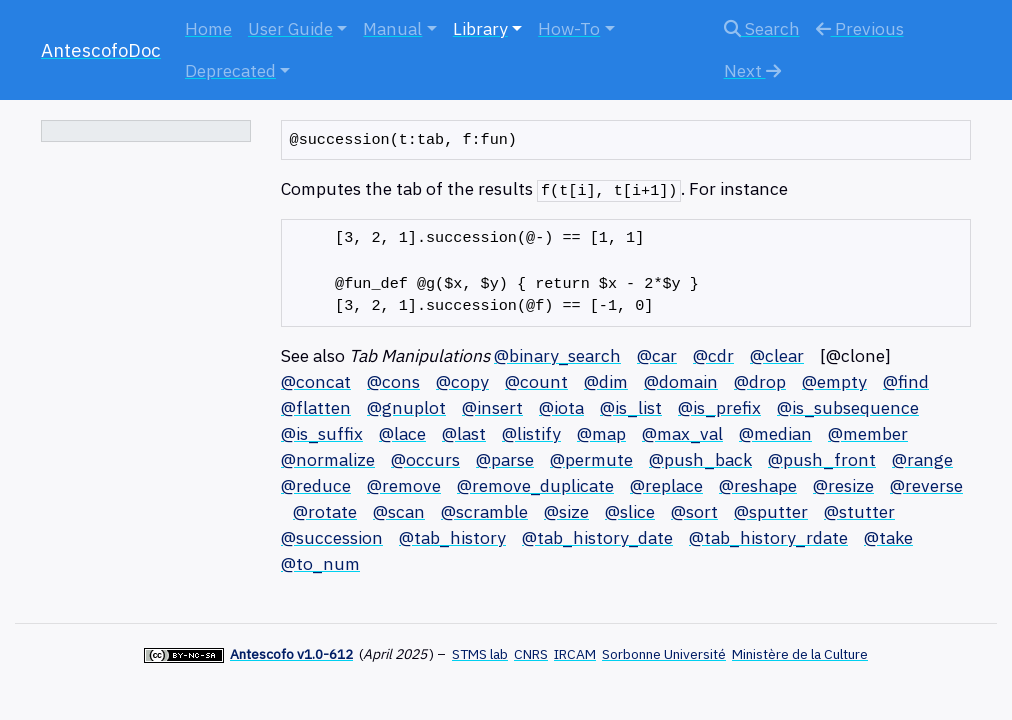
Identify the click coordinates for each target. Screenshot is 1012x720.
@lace (402, 433)
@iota (561, 407)
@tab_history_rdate (768, 537)
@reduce (316, 485)
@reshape (758, 485)
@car (657, 355)
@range (922, 459)
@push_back (700, 459)
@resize (843, 485)
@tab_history (452, 537)
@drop (760, 381)
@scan (399, 511)
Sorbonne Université (664, 654)
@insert (492, 407)
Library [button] (480, 28)
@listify (531, 433)
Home (208, 28)
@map (601, 433)
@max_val (682, 433)
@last (464, 433)
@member (868, 433)
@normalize (328, 459)
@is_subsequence (848, 407)
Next (752, 70)
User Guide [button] (290, 28)
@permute (591, 459)
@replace (666, 485)
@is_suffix (322, 433)
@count (536, 381)
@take (888, 537)
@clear (777, 355)
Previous (860, 28)
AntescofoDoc (101, 50)
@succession (332, 537)
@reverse (926, 485)
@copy (462, 381)
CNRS (531, 654)
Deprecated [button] (230, 70)
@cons (393, 381)
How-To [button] (569, 28)
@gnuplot (406, 407)
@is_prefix (719, 407)
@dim (606, 381)
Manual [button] (392, 28)
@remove (404, 485)
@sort (694, 511)
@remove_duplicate (535, 485)
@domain (681, 381)
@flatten (316, 407)
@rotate (325, 511)
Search (762, 28)
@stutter (859, 511)
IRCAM (575, 654)
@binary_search (557, 355)
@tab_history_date (597, 537)
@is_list (631, 407)
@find (906, 381)
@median (775, 433)
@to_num (320, 563)
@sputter (771, 511)
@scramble (484, 511)
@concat (316, 381)
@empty (834, 381)
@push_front (822, 459)
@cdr (713, 355)
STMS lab (480, 654)
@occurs (425, 459)
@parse (505, 459)
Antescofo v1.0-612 (291, 654)
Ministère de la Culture (800, 654)
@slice (630, 511)
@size (566, 511)
